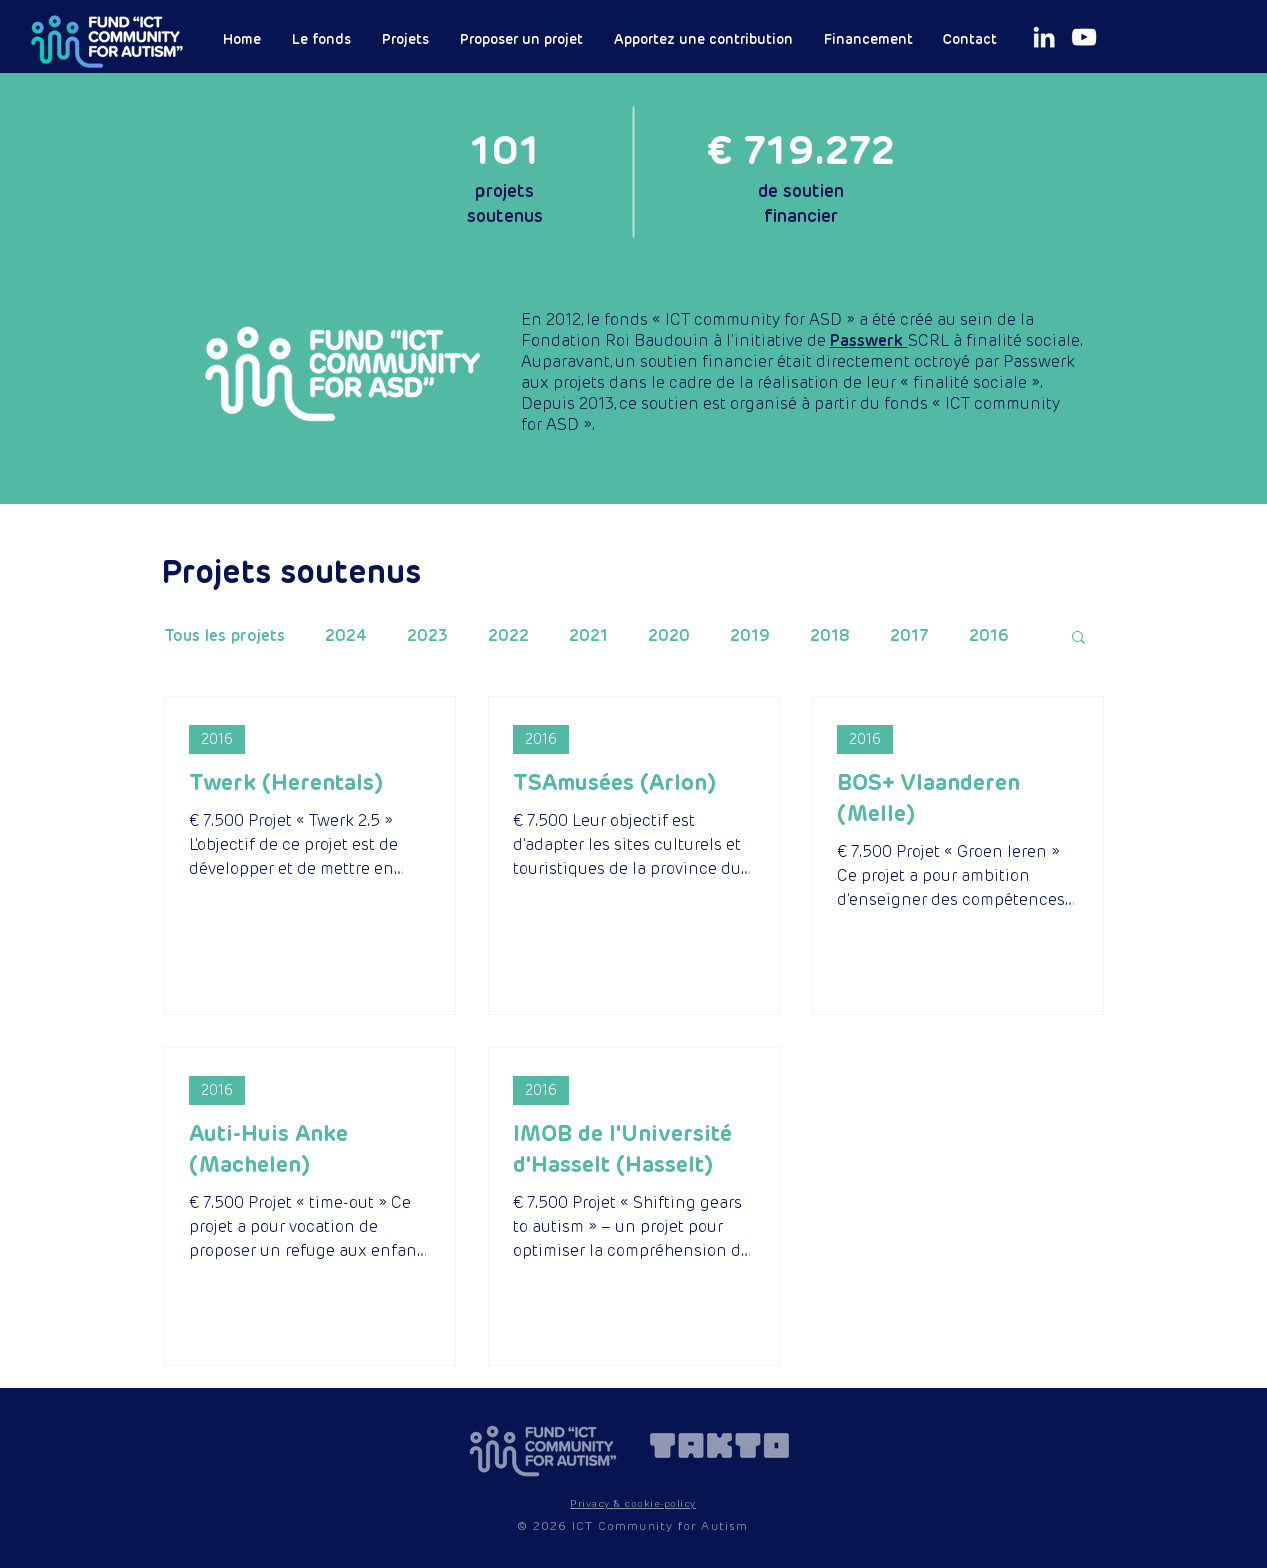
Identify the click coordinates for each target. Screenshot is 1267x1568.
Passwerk (869, 340)
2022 (508, 636)
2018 (830, 636)
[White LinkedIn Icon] (1044, 37)
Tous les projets (224, 636)
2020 (669, 636)
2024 (346, 636)
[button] (1078, 638)
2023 (427, 636)
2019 (750, 636)
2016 (989, 636)
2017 (909, 636)
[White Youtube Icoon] (1084, 37)
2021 (588, 636)
